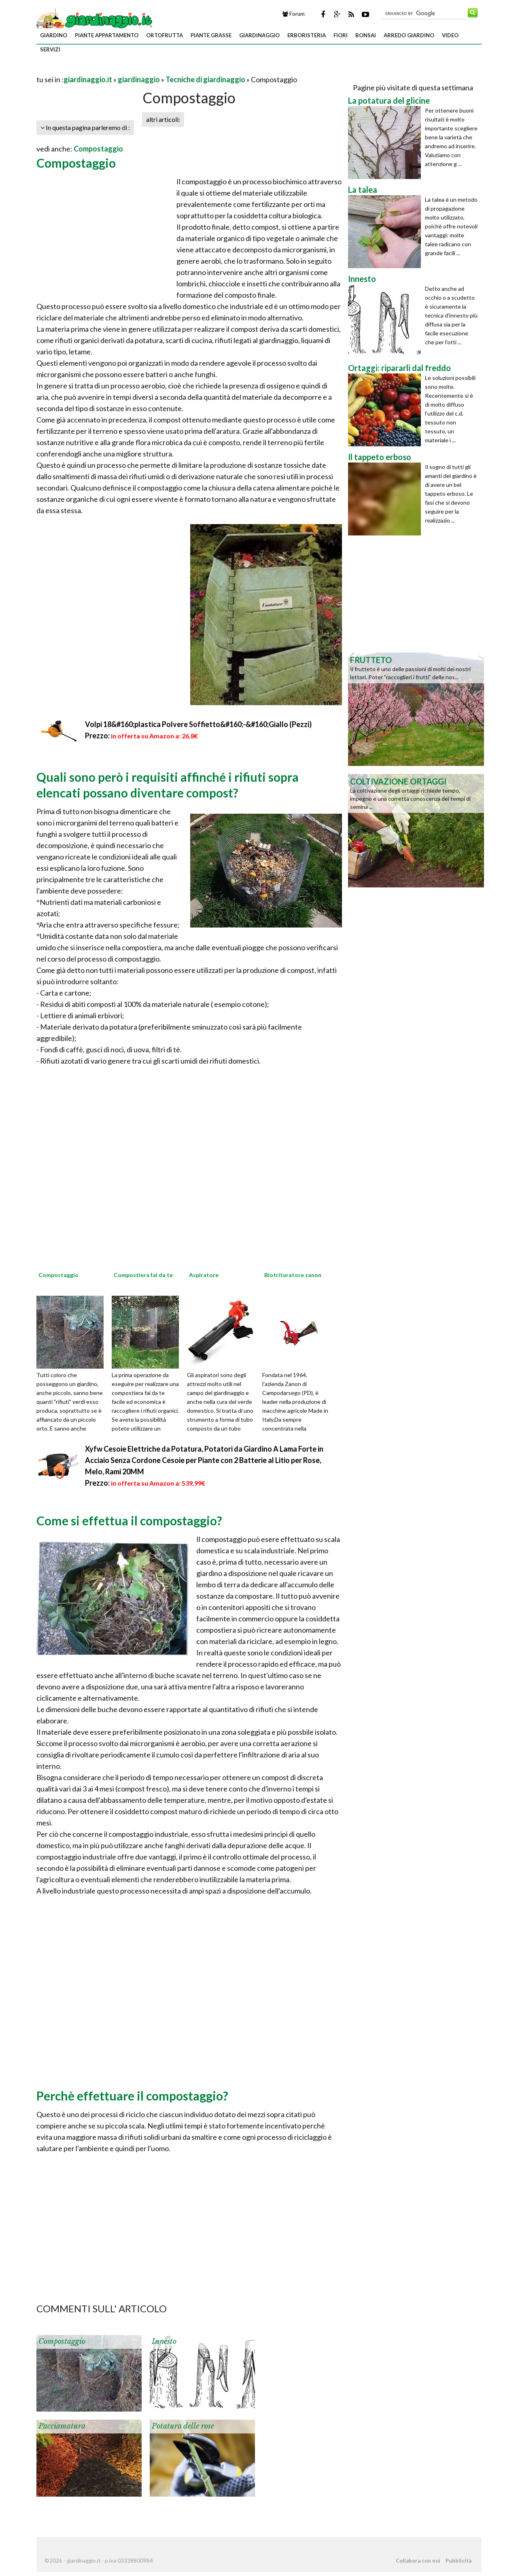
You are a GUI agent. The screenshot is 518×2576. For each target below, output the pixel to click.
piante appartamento (106, 35)
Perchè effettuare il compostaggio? (132, 2095)
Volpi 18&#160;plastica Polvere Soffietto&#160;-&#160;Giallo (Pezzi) (198, 724)
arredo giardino (409, 35)
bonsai (365, 35)
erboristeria (306, 35)
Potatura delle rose (183, 2426)
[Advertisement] (131, 69)
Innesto (164, 2341)
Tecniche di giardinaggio (205, 79)
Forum (293, 14)
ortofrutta (164, 35)
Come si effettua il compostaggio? (129, 1520)
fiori (340, 35)
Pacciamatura (61, 2426)
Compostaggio (98, 148)
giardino (53, 35)
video (450, 35)
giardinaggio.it (88, 79)
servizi (50, 49)
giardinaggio (259, 35)
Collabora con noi (418, 2560)
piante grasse (211, 35)
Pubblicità (458, 2560)
